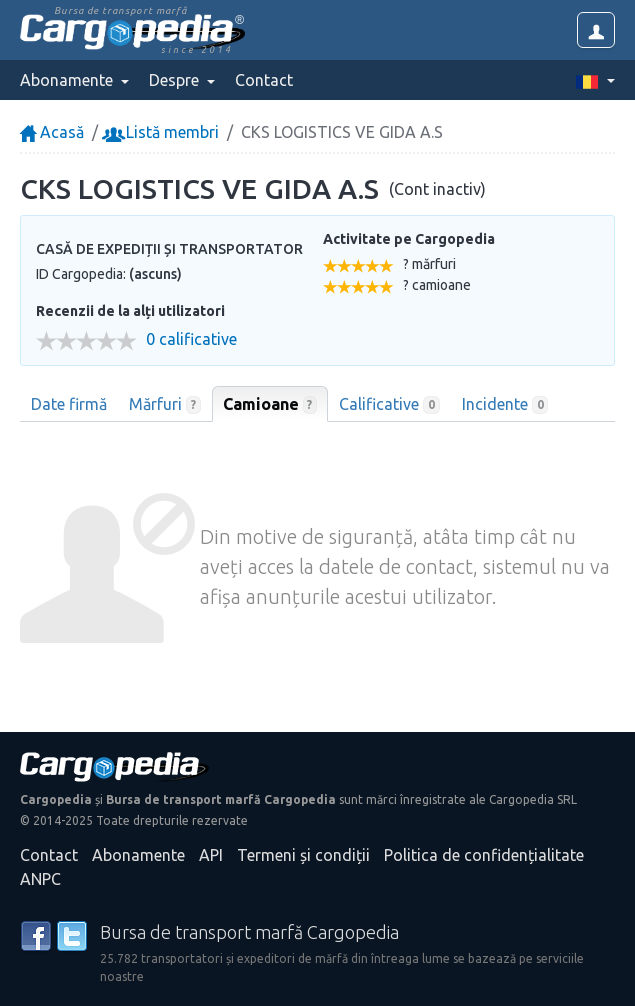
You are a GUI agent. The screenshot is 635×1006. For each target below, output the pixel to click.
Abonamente (138, 855)
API (211, 855)
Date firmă (69, 404)
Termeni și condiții (303, 855)
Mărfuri (165, 405)
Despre (176, 80)
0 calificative (191, 339)
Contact (264, 80)
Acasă (52, 132)
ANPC (40, 879)
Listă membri (162, 132)
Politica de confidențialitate (484, 855)
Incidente (505, 405)
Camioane (270, 405)
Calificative (389, 405)
